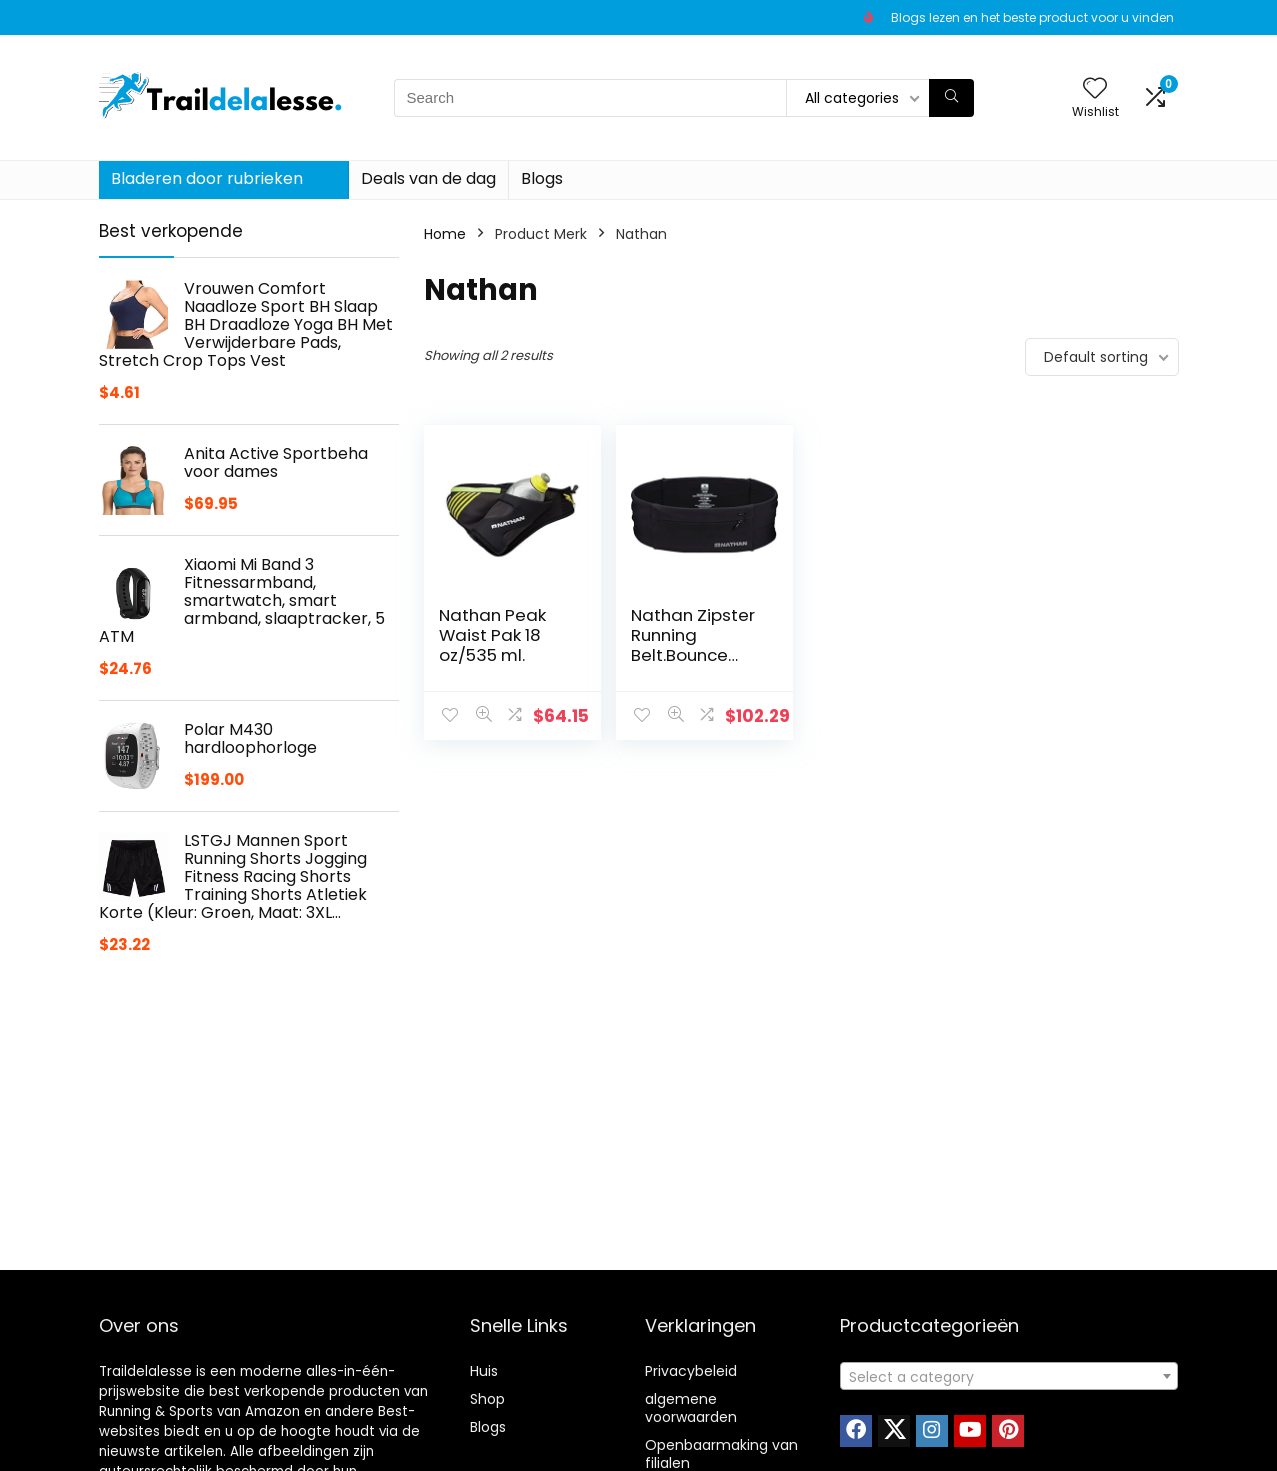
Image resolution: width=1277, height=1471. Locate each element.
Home (445, 234)
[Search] (951, 98)
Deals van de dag (428, 178)
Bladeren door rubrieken (207, 178)
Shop (487, 1399)
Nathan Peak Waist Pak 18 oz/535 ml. (492, 635)
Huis (484, 1371)
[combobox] (1008, 1376)
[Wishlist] (1095, 89)
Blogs (542, 178)
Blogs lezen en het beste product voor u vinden (1032, 17)
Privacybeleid (691, 1371)
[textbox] (1008, 1377)
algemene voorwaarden (691, 1408)
